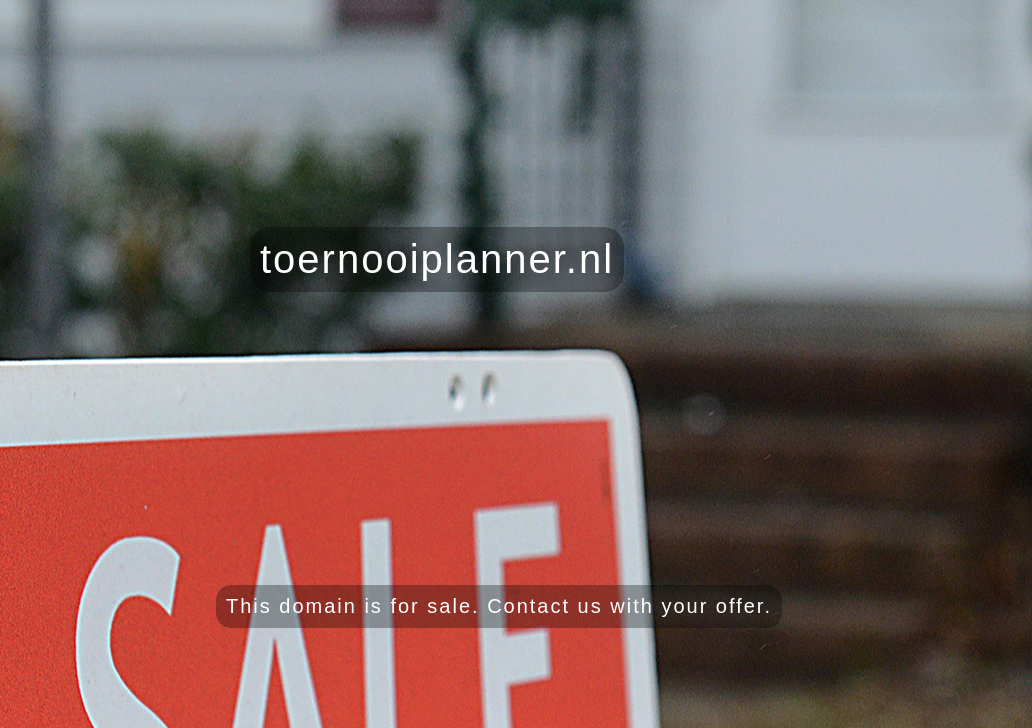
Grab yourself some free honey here (907, 708)
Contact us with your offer (625, 606)
